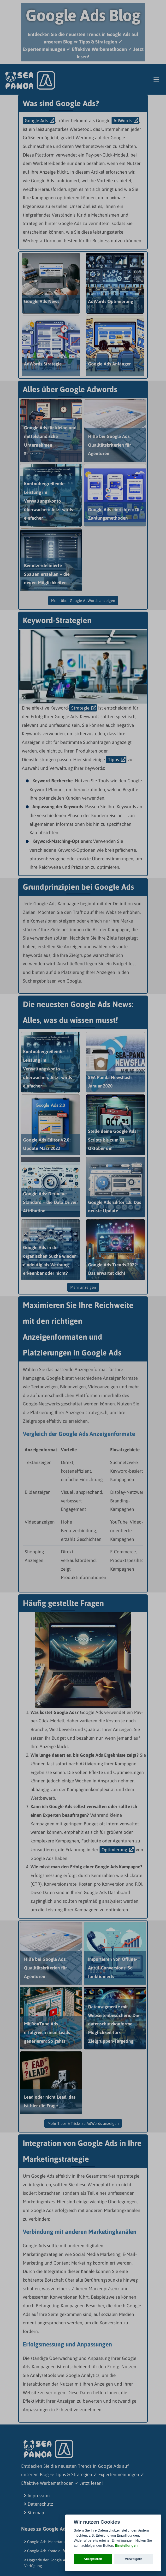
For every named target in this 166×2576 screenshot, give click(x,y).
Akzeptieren (93, 2559)
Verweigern (133, 2559)
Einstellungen (126, 2545)
